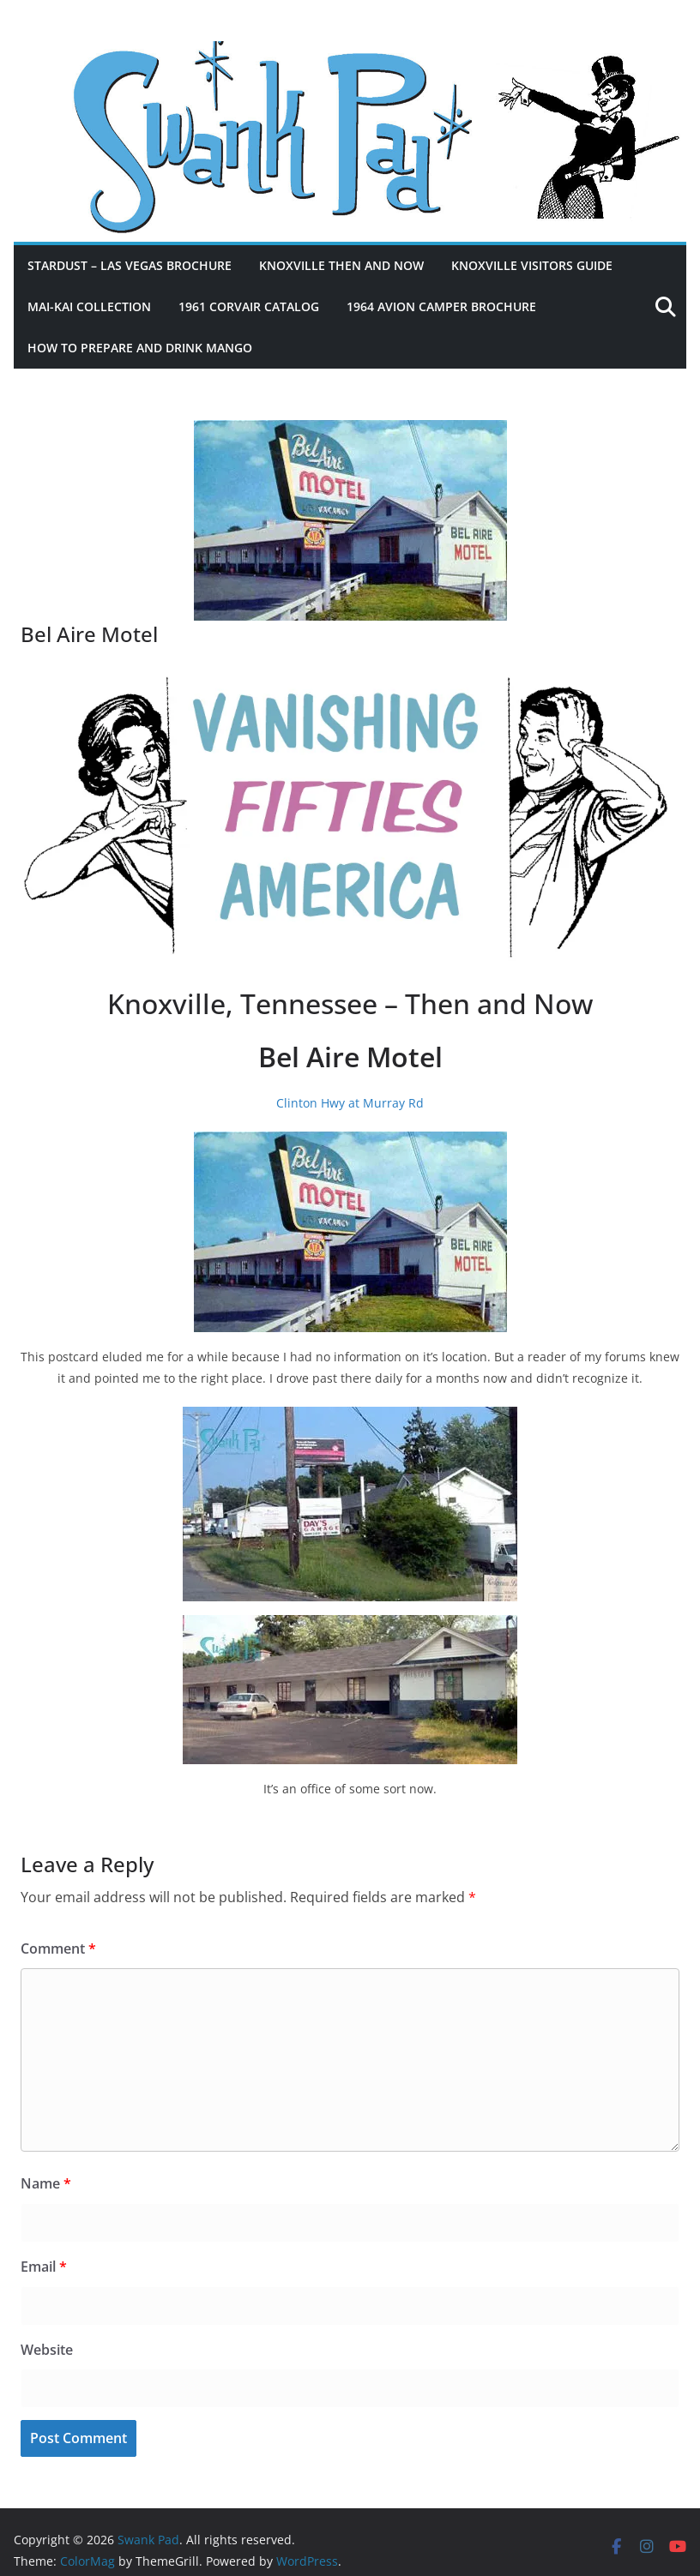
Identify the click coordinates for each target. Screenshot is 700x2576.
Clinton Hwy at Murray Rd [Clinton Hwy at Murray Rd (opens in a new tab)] (350, 1103)
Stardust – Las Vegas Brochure (129, 265)
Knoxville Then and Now (341, 265)
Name (46, 2183)
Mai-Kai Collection (89, 306)
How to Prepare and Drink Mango (139, 347)
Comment (58, 1948)
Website (47, 2349)
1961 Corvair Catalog (248, 306)
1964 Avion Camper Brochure (441, 306)
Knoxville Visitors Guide (531, 265)
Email (44, 2266)
